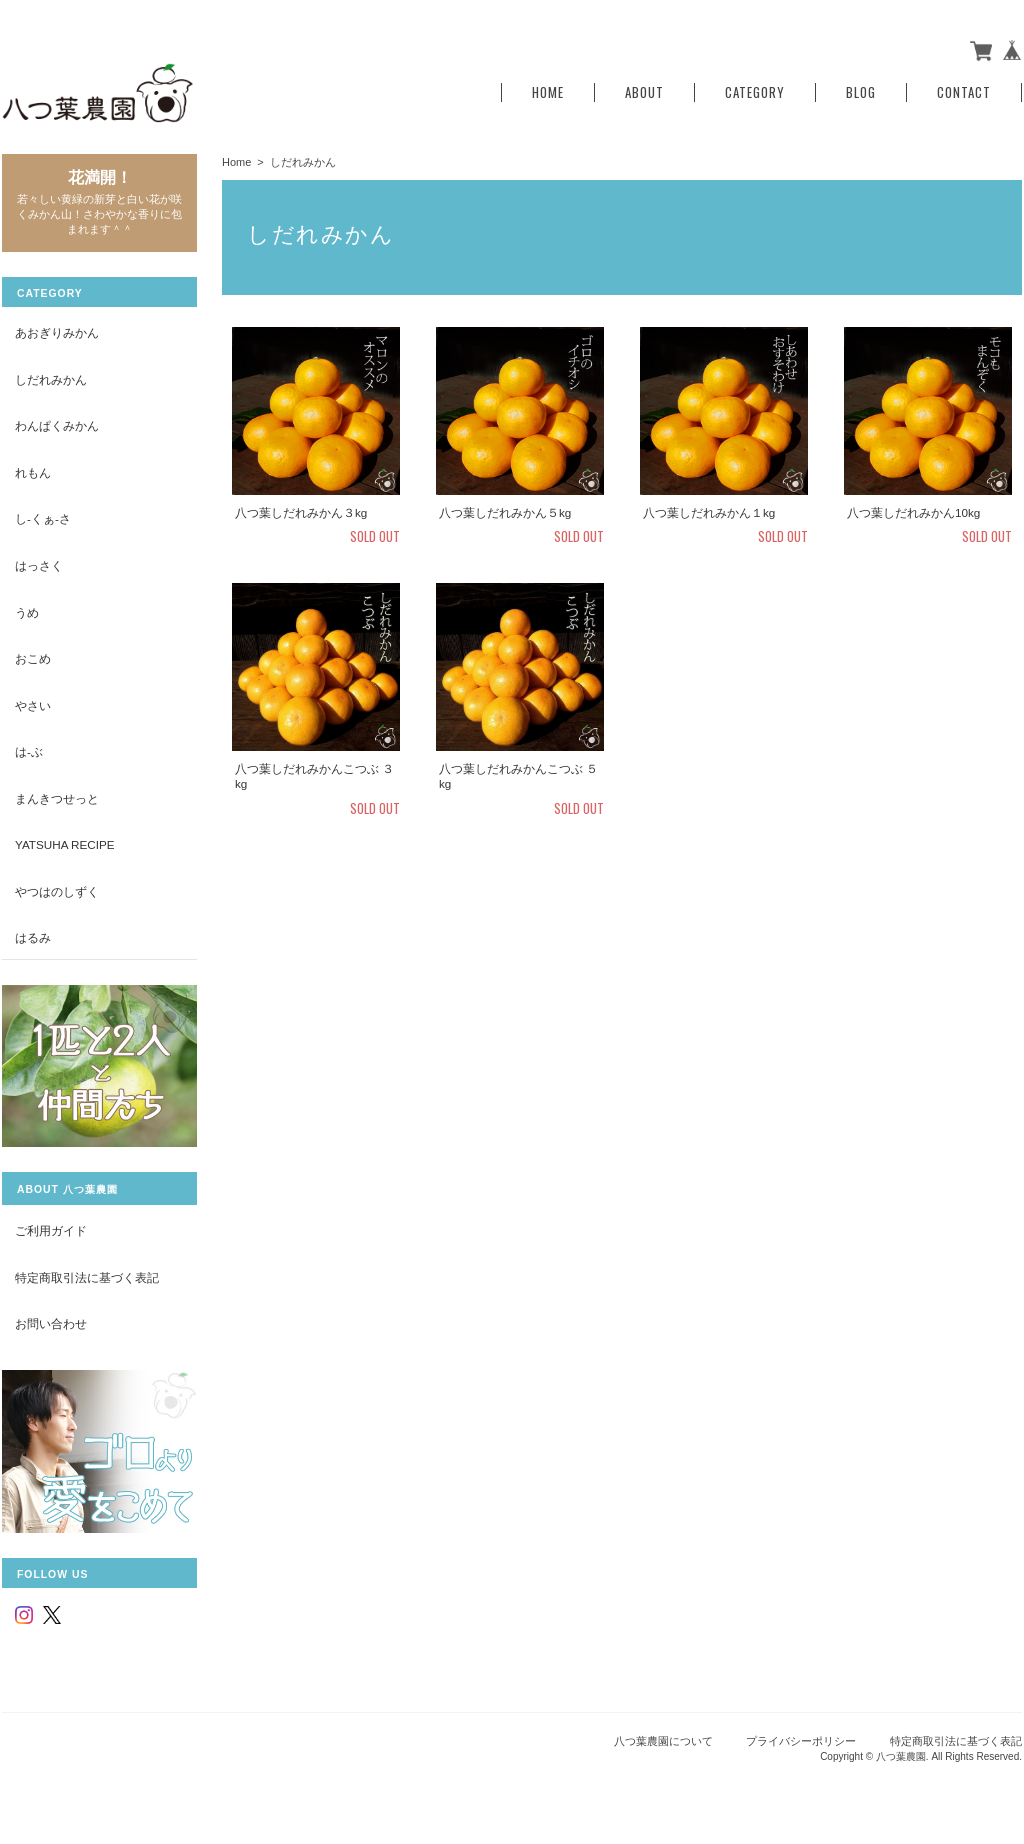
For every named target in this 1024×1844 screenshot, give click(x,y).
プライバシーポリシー (801, 1741)
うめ (27, 612)
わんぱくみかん (57, 425)
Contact (964, 92)
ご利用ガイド (51, 1230)
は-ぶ (29, 751)
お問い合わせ (51, 1323)
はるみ (33, 937)
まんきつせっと (57, 798)
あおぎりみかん (57, 332)
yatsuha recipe (65, 844)
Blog (861, 92)
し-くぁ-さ (43, 518)
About (644, 92)
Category (755, 92)
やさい (33, 705)
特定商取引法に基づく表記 (87, 1277)
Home (548, 92)
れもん (33, 472)
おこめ (33, 658)
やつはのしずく (57, 891)
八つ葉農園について (663, 1741)
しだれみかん (51, 379)
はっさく (39, 565)
